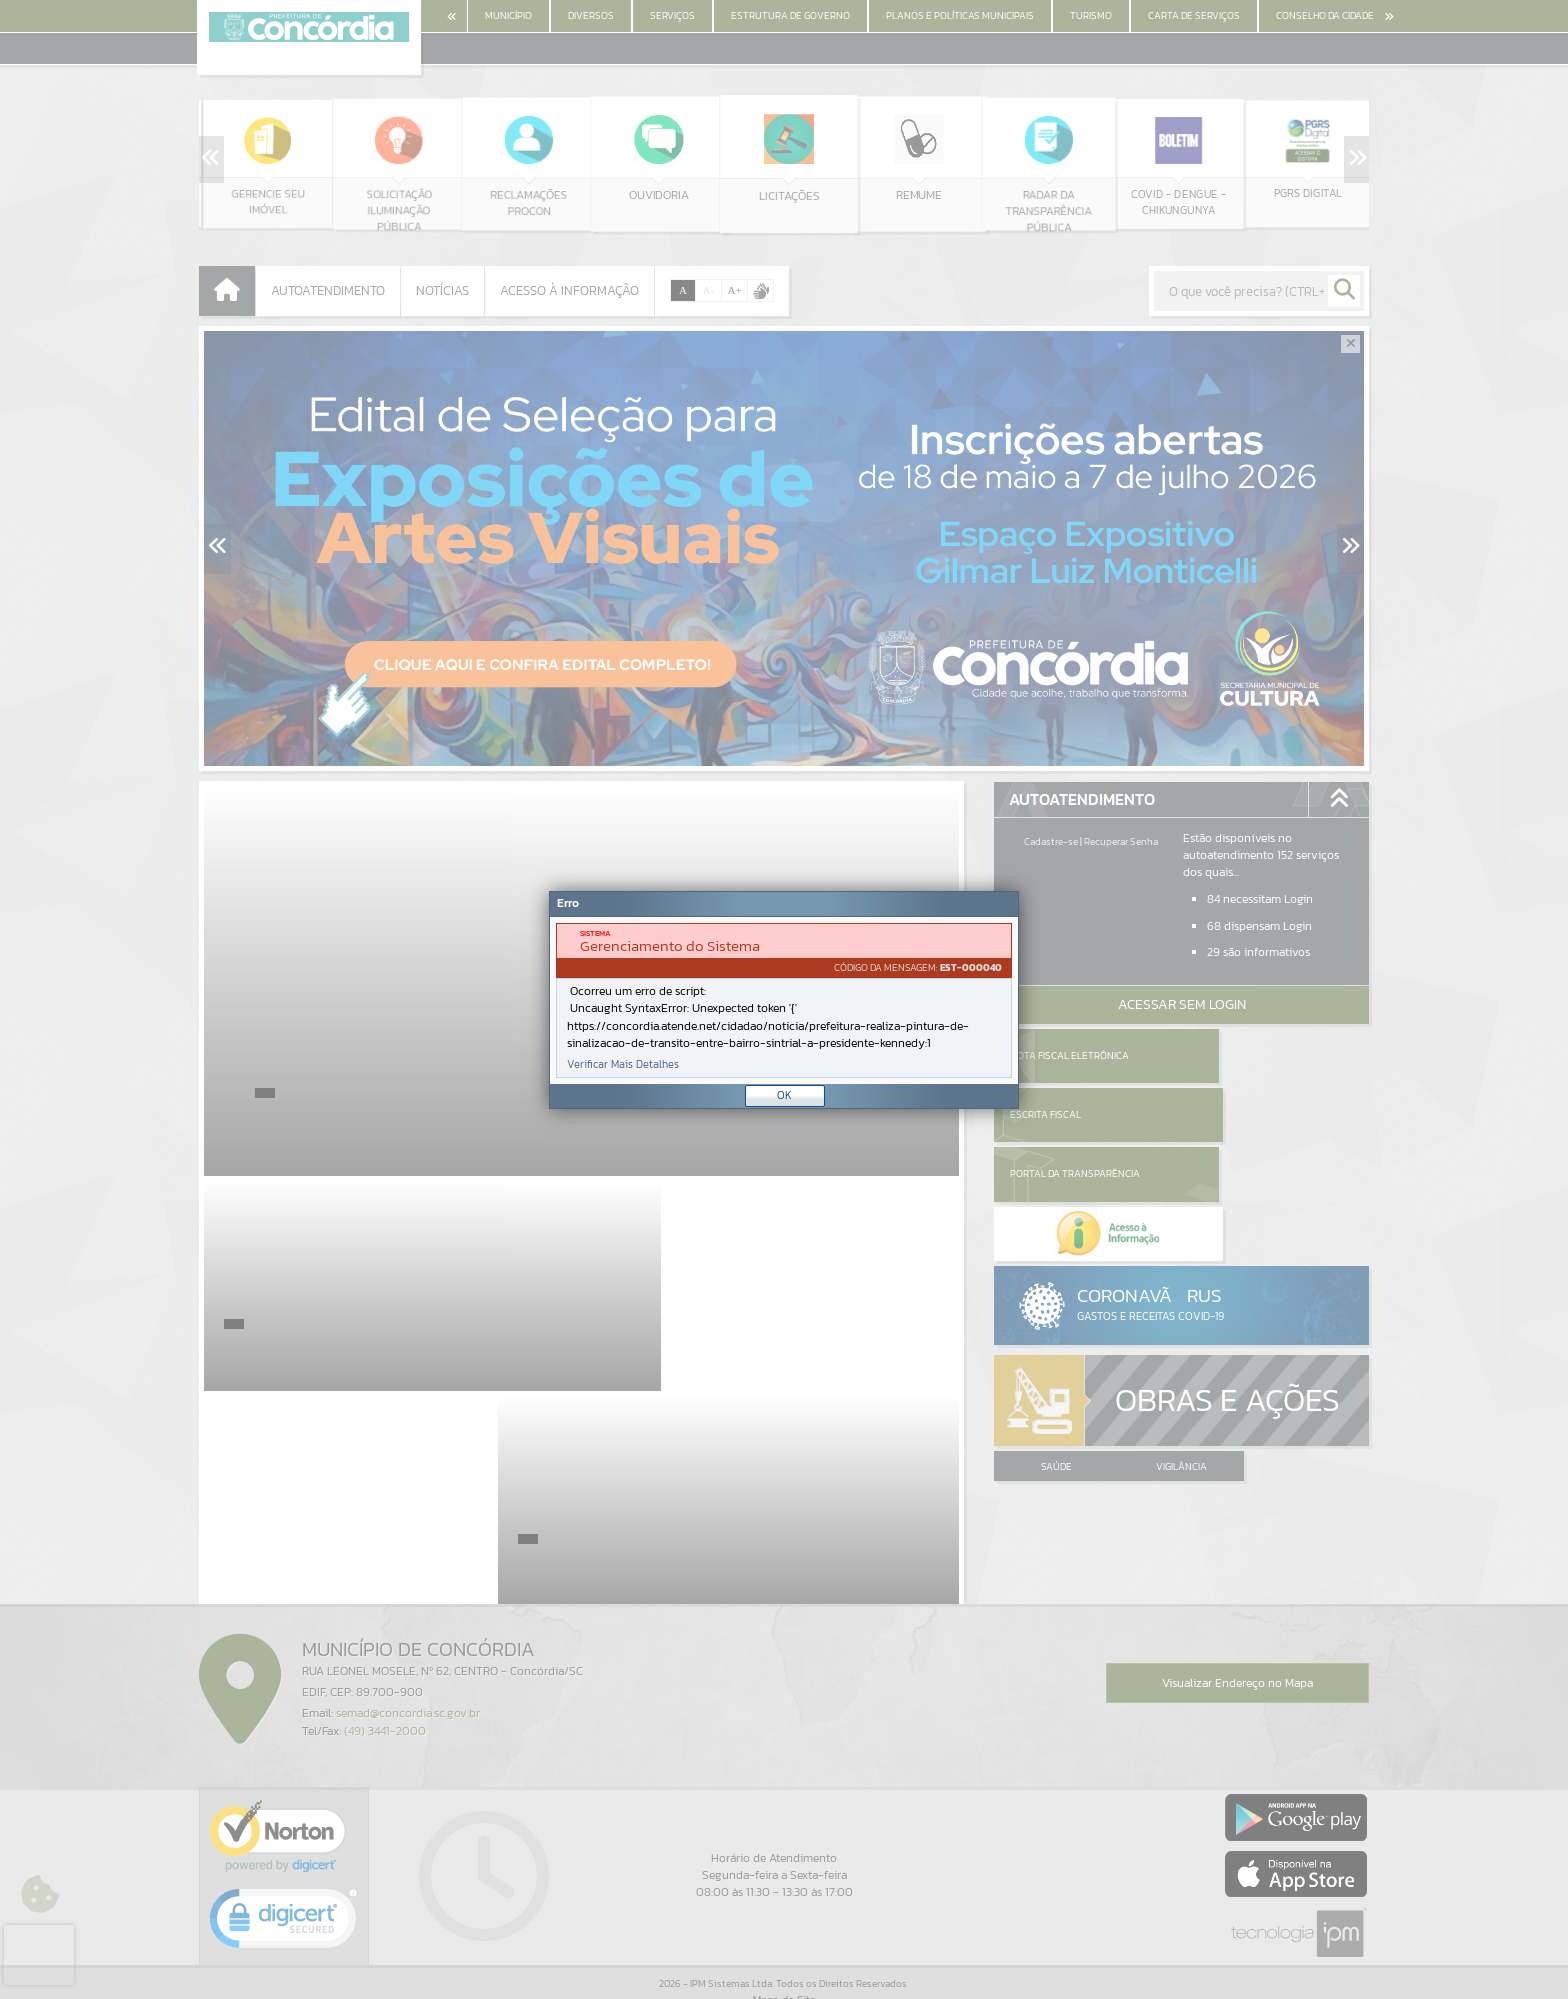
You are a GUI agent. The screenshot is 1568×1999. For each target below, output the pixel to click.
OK (784, 1095)
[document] (784, 1000)
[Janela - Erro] (784, 1000)
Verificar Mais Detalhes (623, 1064)
